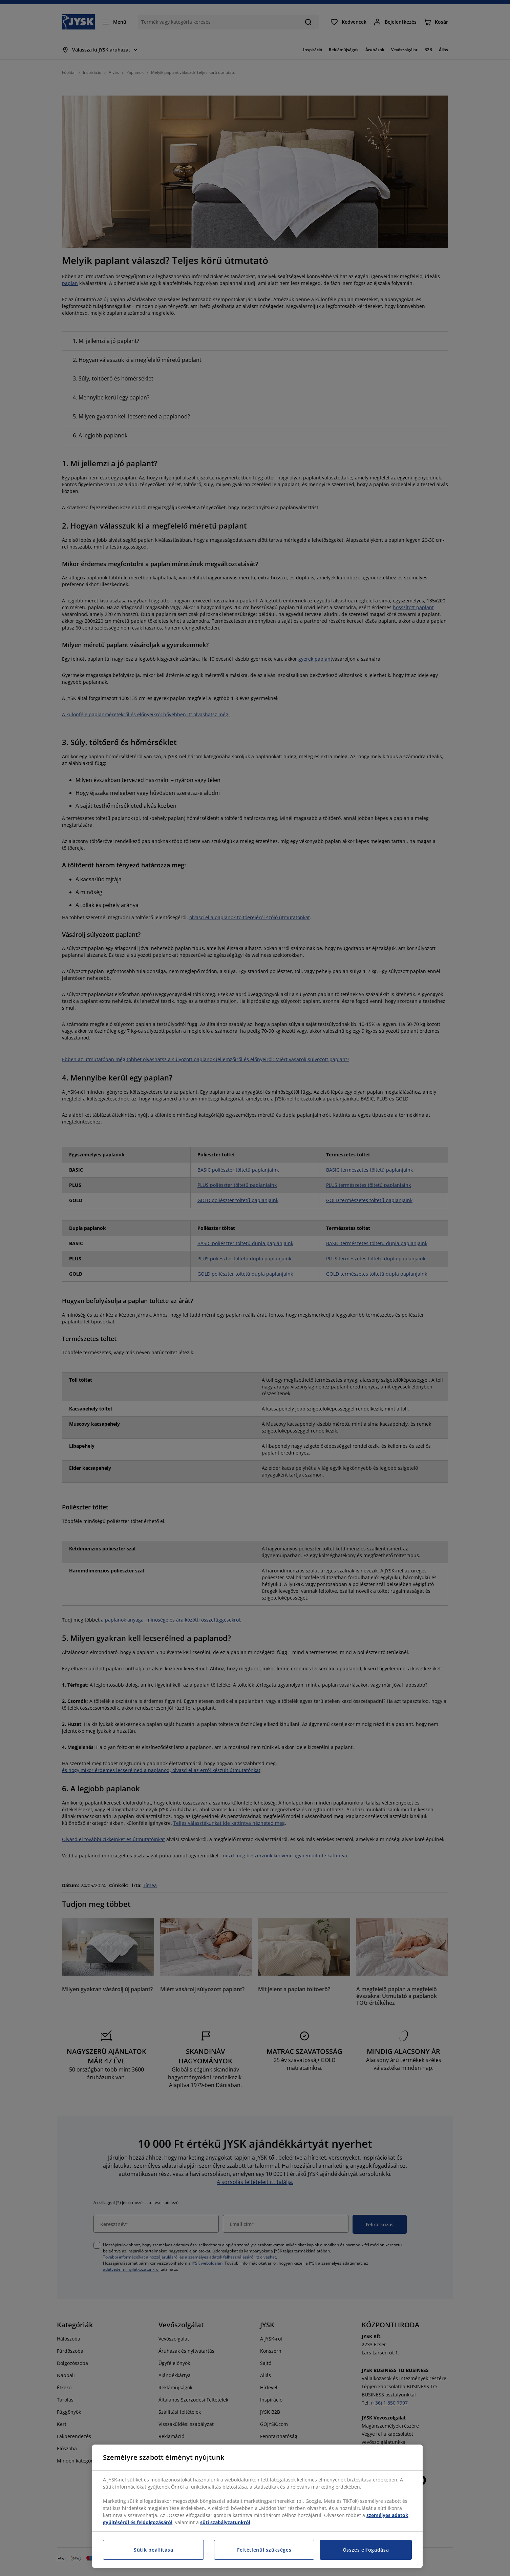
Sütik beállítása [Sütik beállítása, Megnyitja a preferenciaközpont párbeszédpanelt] (153, 2550)
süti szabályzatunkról (225, 2522)
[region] (257, 2506)
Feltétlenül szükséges (264, 2550)
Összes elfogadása (366, 2550)
